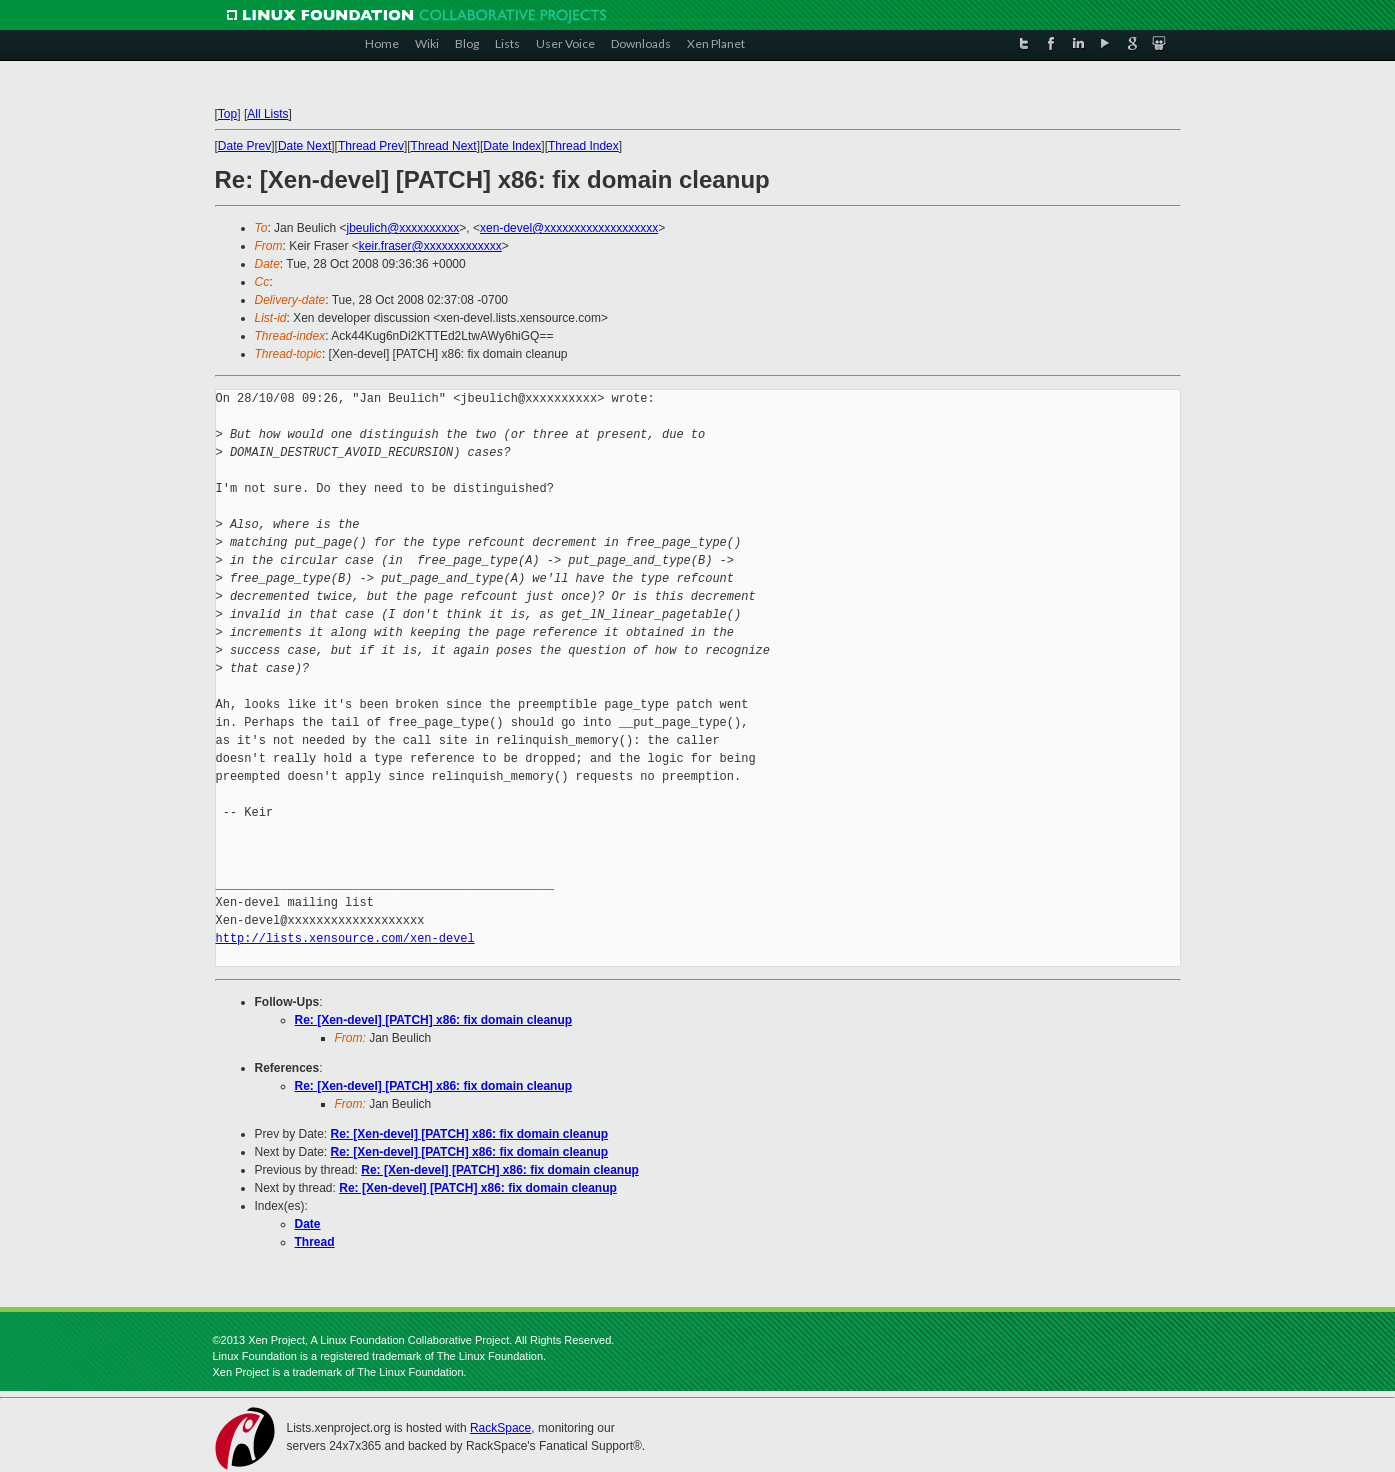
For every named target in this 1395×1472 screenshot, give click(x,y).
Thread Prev (371, 146)
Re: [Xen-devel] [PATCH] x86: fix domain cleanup (434, 1020)
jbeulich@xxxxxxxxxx (402, 228)
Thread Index (583, 146)
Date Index (512, 146)
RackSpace (500, 1428)
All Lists (267, 114)
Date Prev (244, 146)
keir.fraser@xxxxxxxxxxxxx (430, 246)
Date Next (304, 146)
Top (227, 114)
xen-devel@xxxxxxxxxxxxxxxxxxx (569, 228)
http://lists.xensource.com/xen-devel (345, 938)
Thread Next (444, 146)
